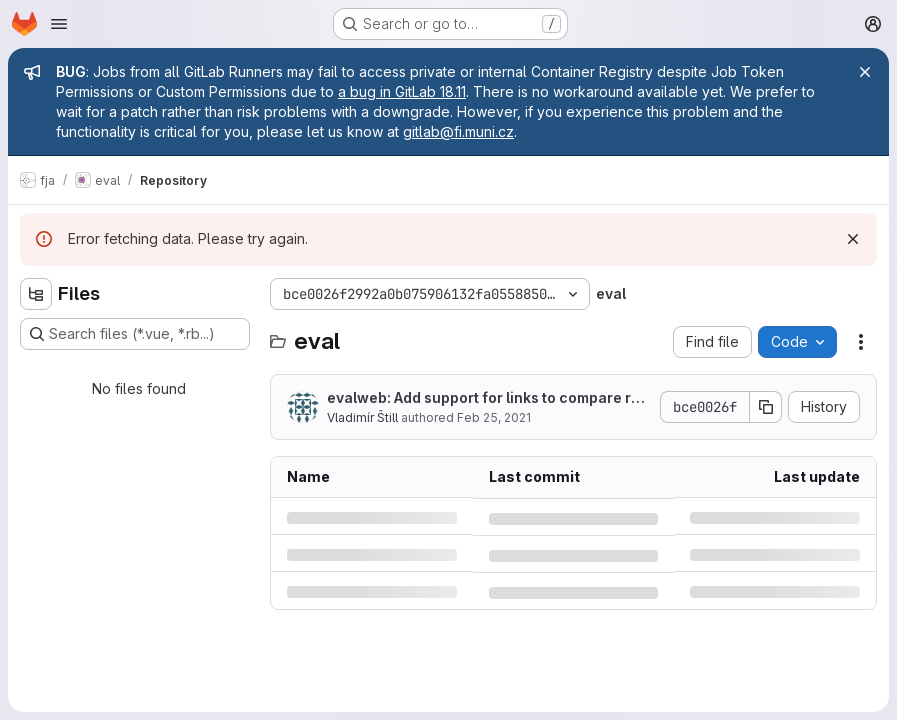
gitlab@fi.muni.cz (458, 131)
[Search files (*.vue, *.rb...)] (135, 334)
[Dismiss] (853, 239)
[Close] (865, 72)
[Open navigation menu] (59, 24)
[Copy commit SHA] (766, 407)
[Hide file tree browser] (36, 294)
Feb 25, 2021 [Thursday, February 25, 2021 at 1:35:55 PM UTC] (494, 417)
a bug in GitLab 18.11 (402, 91)
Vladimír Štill (362, 417)
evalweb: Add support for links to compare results (487, 398)
